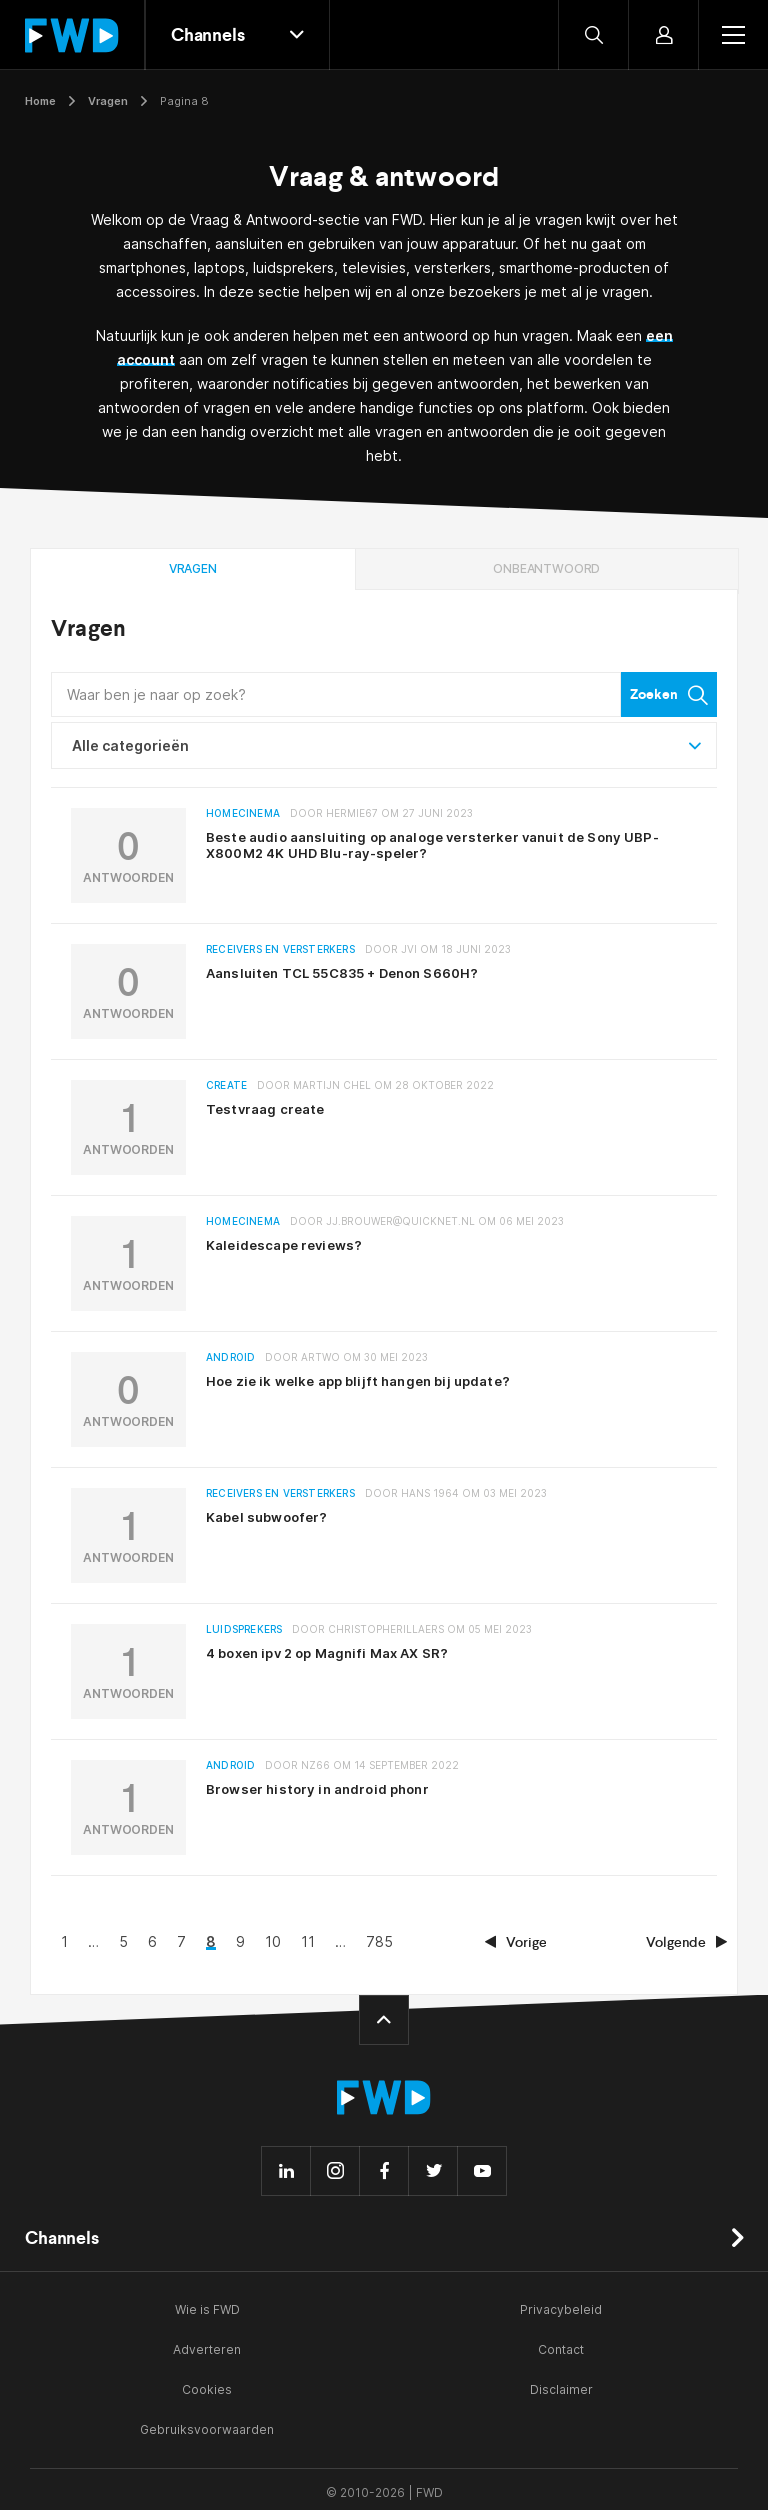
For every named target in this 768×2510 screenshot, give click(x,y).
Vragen (108, 101)
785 (534, 1938)
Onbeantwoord (546, 568)
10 (428, 1938)
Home (40, 101)
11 (463, 1938)
